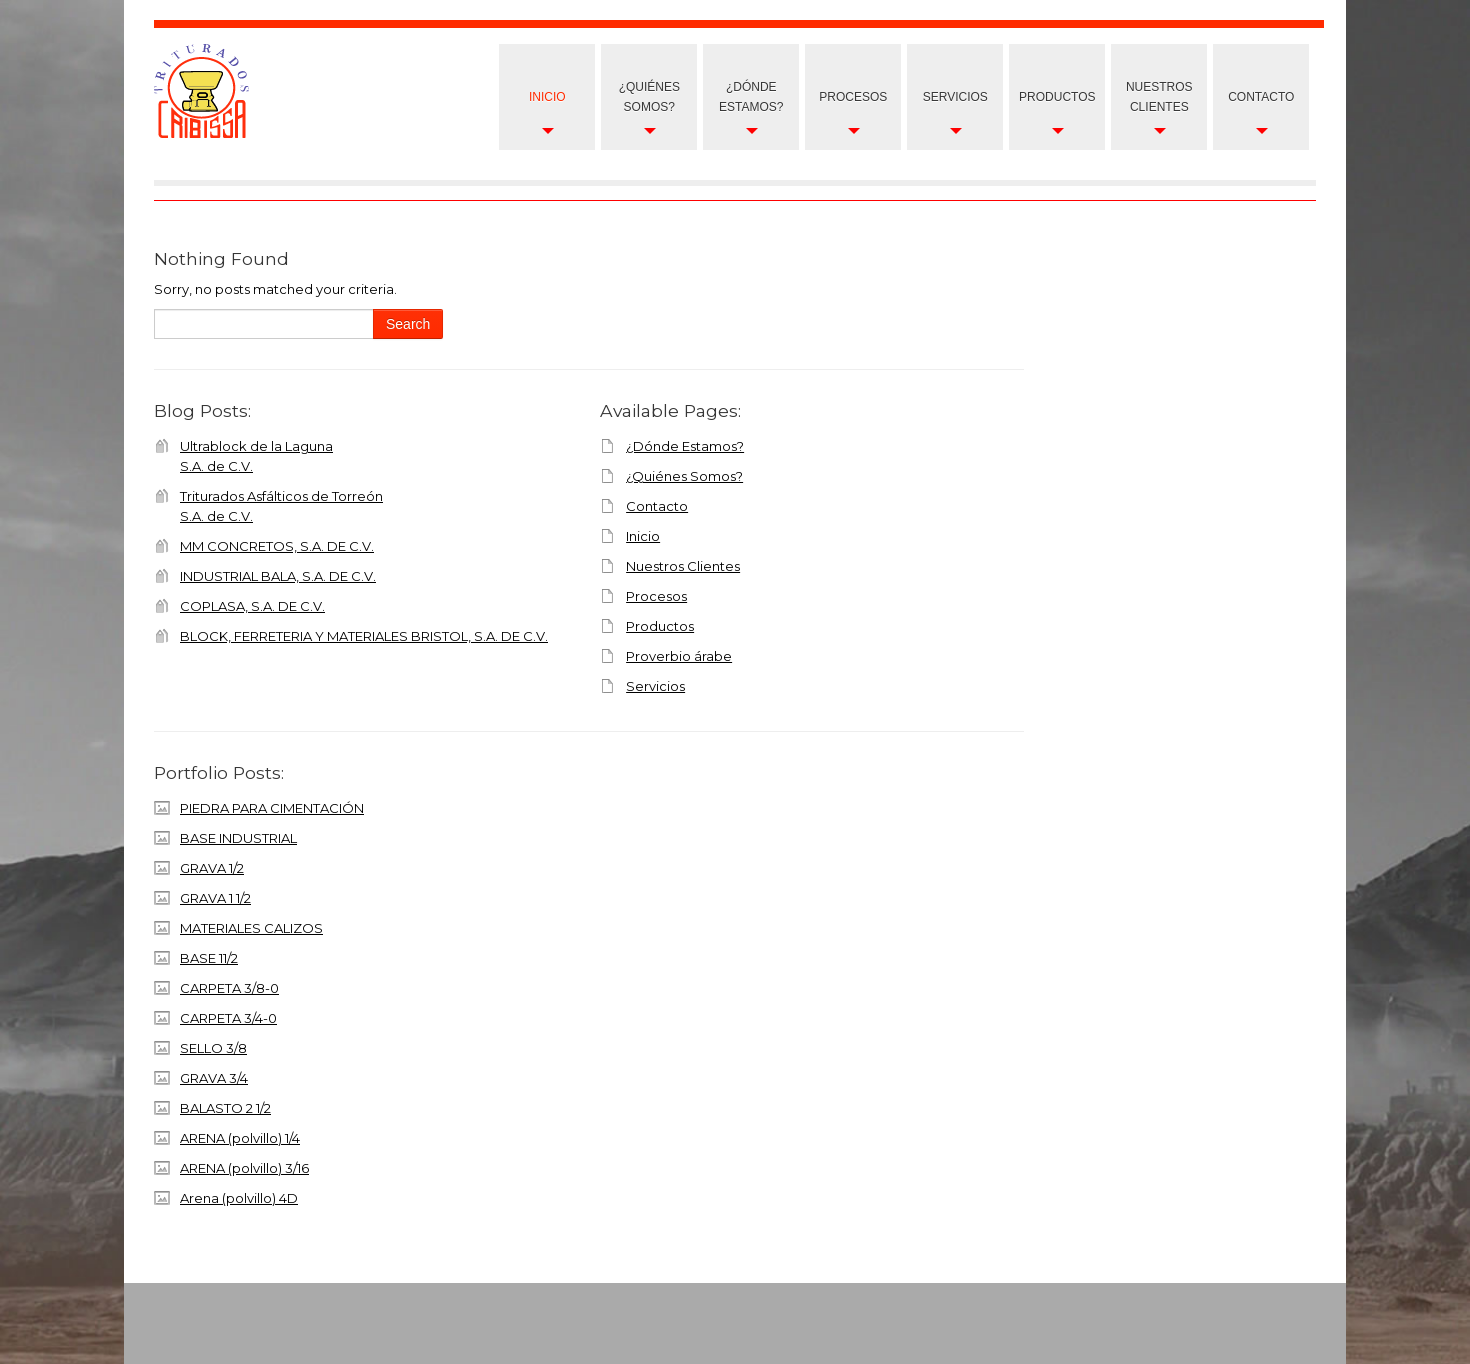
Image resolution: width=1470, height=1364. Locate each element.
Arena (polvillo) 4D (239, 1198)
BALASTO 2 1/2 (225, 1108)
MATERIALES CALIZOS (251, 928)
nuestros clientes (1159, 97)
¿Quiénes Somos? (649, 97)
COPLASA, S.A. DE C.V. (252, 606)
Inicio (547, 97)
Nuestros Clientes (683, 566)
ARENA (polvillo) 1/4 (240, 1138)
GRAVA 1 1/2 (215, 898)
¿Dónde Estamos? (751, 97)
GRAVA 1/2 (212, 868)
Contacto (1261, 97)
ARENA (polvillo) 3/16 (244, 1168)
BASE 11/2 (209, 958)
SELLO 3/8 (213, 1048)
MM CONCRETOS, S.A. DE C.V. (277, 546)
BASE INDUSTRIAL (238, 838)
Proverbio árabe (679, 656)
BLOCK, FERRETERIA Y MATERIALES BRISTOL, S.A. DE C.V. (364, 636)
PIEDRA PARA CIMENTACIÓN (272, 808)
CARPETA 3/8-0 (229, 988)
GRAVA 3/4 (214, 1078)
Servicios (955, 97)
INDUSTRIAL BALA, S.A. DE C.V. (278, 576)
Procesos (853, 97)
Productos (1057, 97)
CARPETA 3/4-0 (228, 1018)
